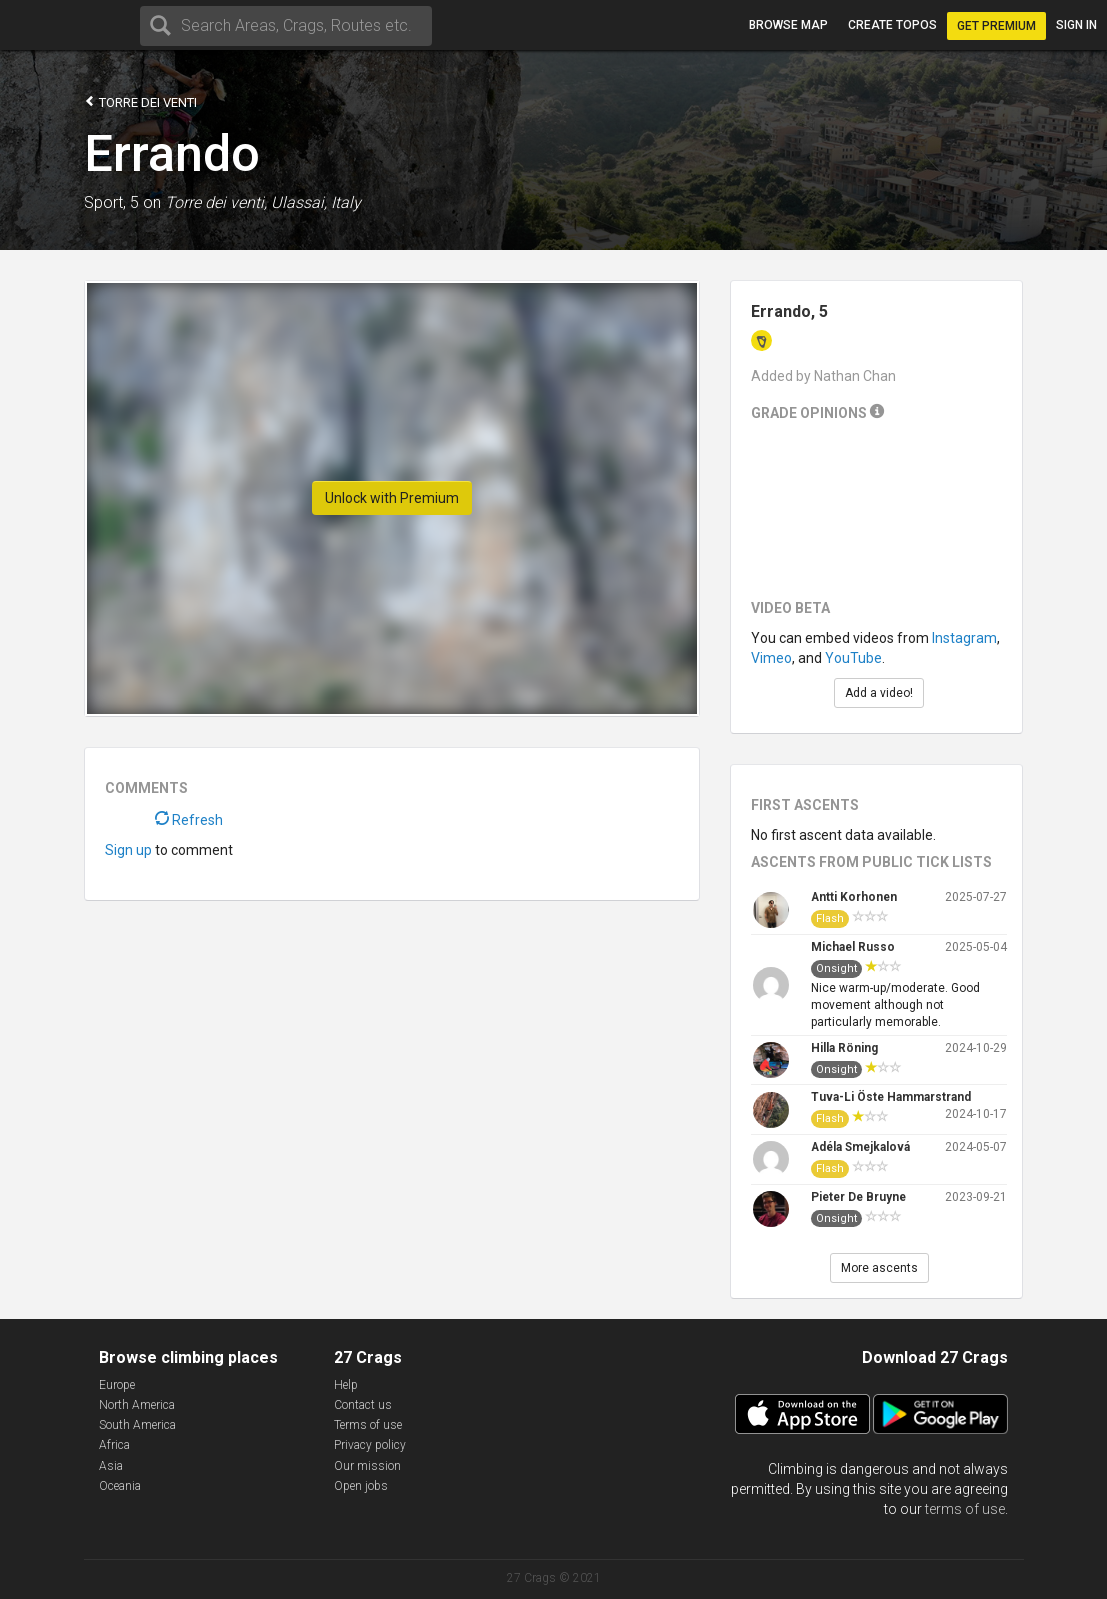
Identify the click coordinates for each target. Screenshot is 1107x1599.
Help (346, 1385)
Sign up (128, 850)
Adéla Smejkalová (860, 1147)
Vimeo (771, 658)
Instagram (964, 638)
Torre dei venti (140, 101)
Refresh (189, 820)
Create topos (892, 25)
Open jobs (361, 1486)
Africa (114, 1445)
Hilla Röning (844, 1048)
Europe (117, 1385)
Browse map (788, 25)
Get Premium (996, 26)
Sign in (1076, 25)
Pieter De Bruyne (858, 1197)
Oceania (120, 1486)
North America (137, 1405)
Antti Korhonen (854, 897)
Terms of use (368, 1425)
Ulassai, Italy (316, 202)
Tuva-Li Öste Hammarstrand (891, 1097)
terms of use (965, 1509)
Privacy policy (370, 1445)
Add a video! (879, 693)
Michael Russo (853, 947)
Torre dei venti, (216, 202)
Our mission (367, 1466)
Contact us (363, 1405)
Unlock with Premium (392, 498)
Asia (111, 1466)
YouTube (853, 658)
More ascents (879, 1268)
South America (137, 1425)
